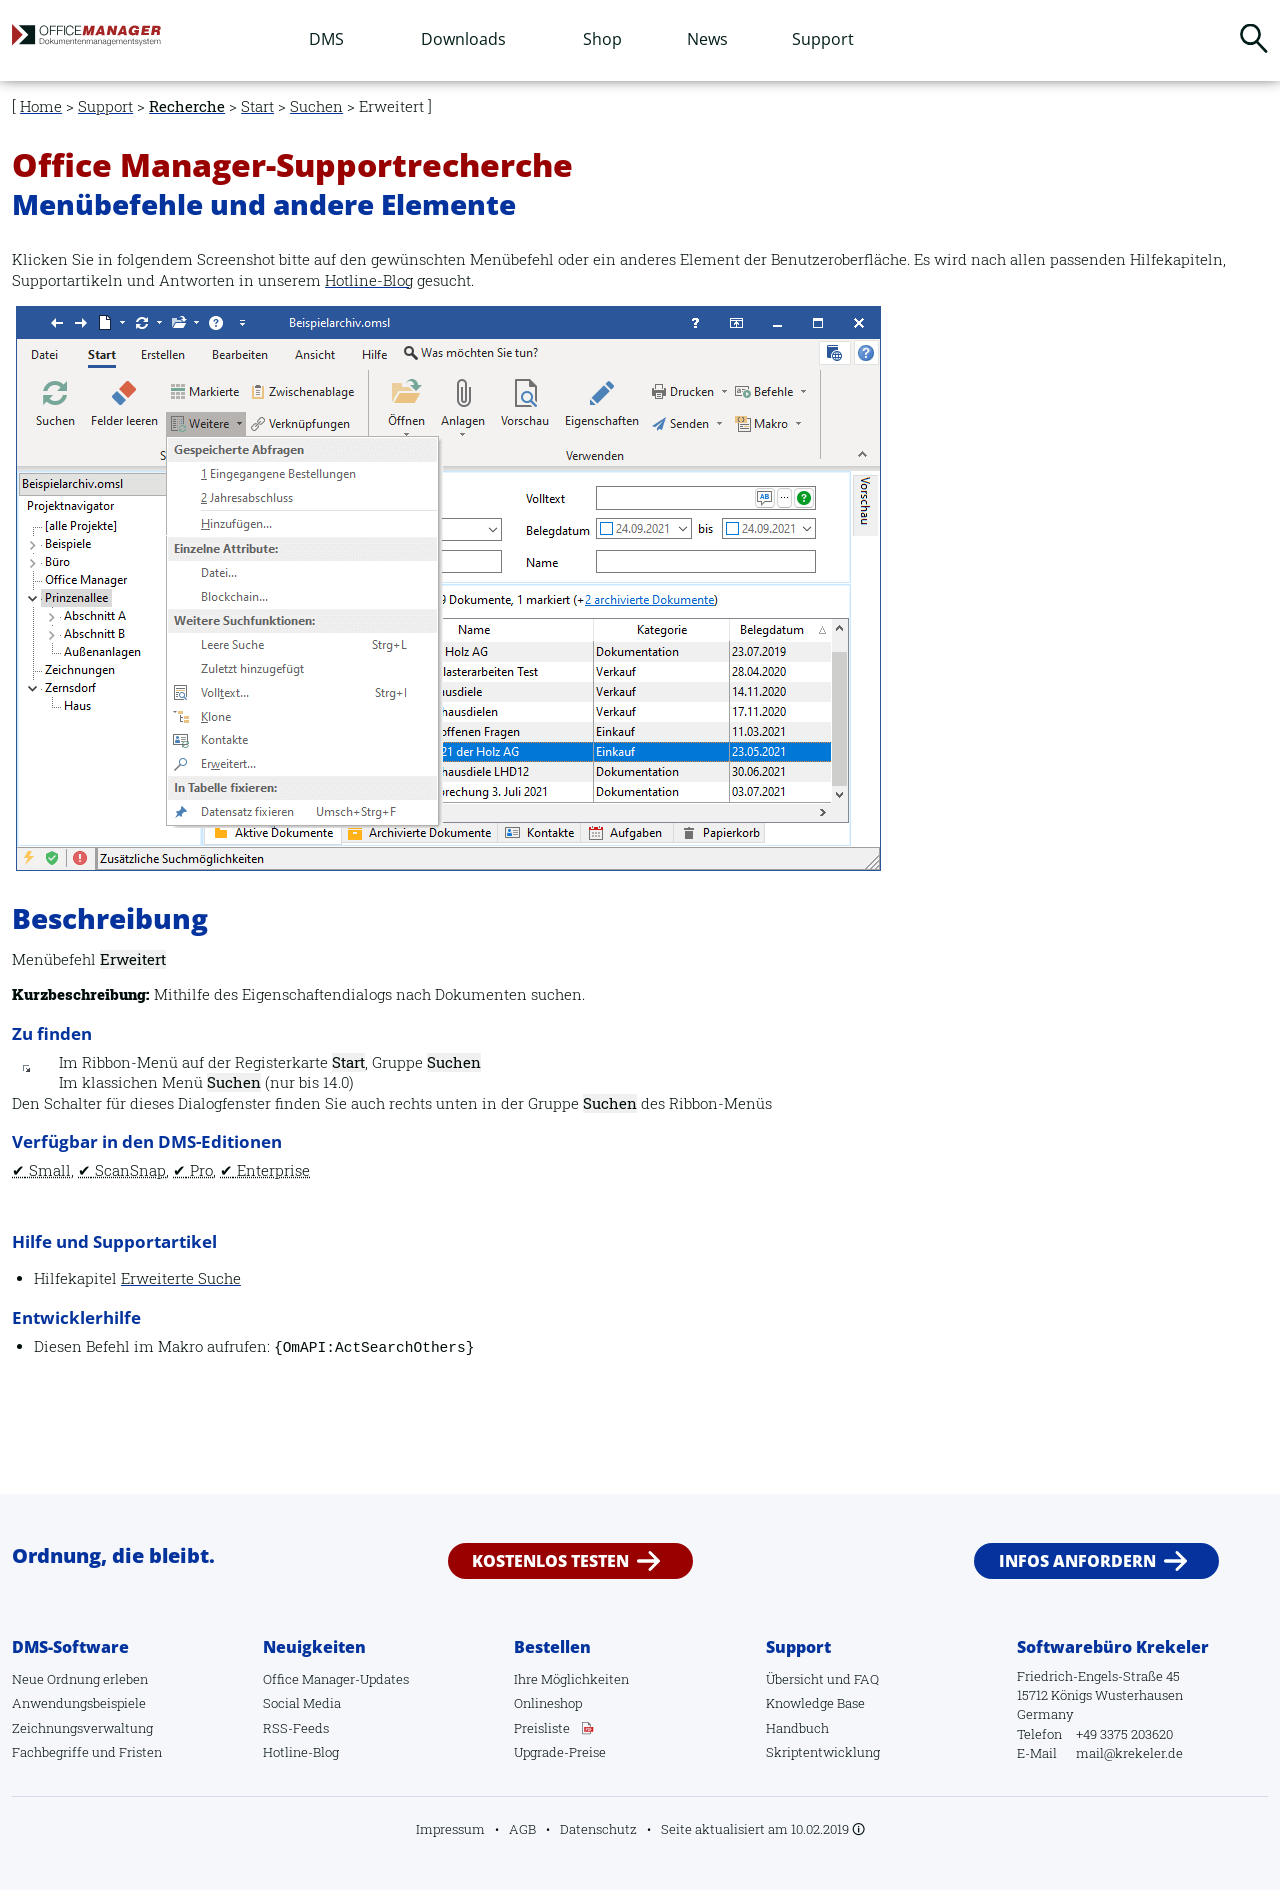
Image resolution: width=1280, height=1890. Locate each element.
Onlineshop (548, 1703)
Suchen (1254, 38)
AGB (522, 1829)
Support (823, 39)
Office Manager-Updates (336, 1679)
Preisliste (542, 1728)
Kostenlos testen (550, 1561)
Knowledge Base (815, 1703)
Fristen (140, 1752)
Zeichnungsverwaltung (82, 1728)
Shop (602, 39)
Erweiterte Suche (181, 1278)
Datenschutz (598, 1829)
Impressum (450, 1829)
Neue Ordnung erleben (80, 1679)
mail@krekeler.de (1129, 1753)
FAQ (866, 1679)
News (707, 39)
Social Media (302, 1703)
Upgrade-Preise (560, 1752)
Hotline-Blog (369, 280)
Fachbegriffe (50, 1752)
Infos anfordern (1077, 1561)
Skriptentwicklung (823, 1752)
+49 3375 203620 (1124, 1734)
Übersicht (795, 1679)
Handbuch (797, 1728)
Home (41, 106)
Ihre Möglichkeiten (571, 1679)
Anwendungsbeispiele (79, 1703)
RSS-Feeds (296, 1728)
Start (257, 106)
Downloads (463, 39)
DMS (326, 39)
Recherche (187, 106)
